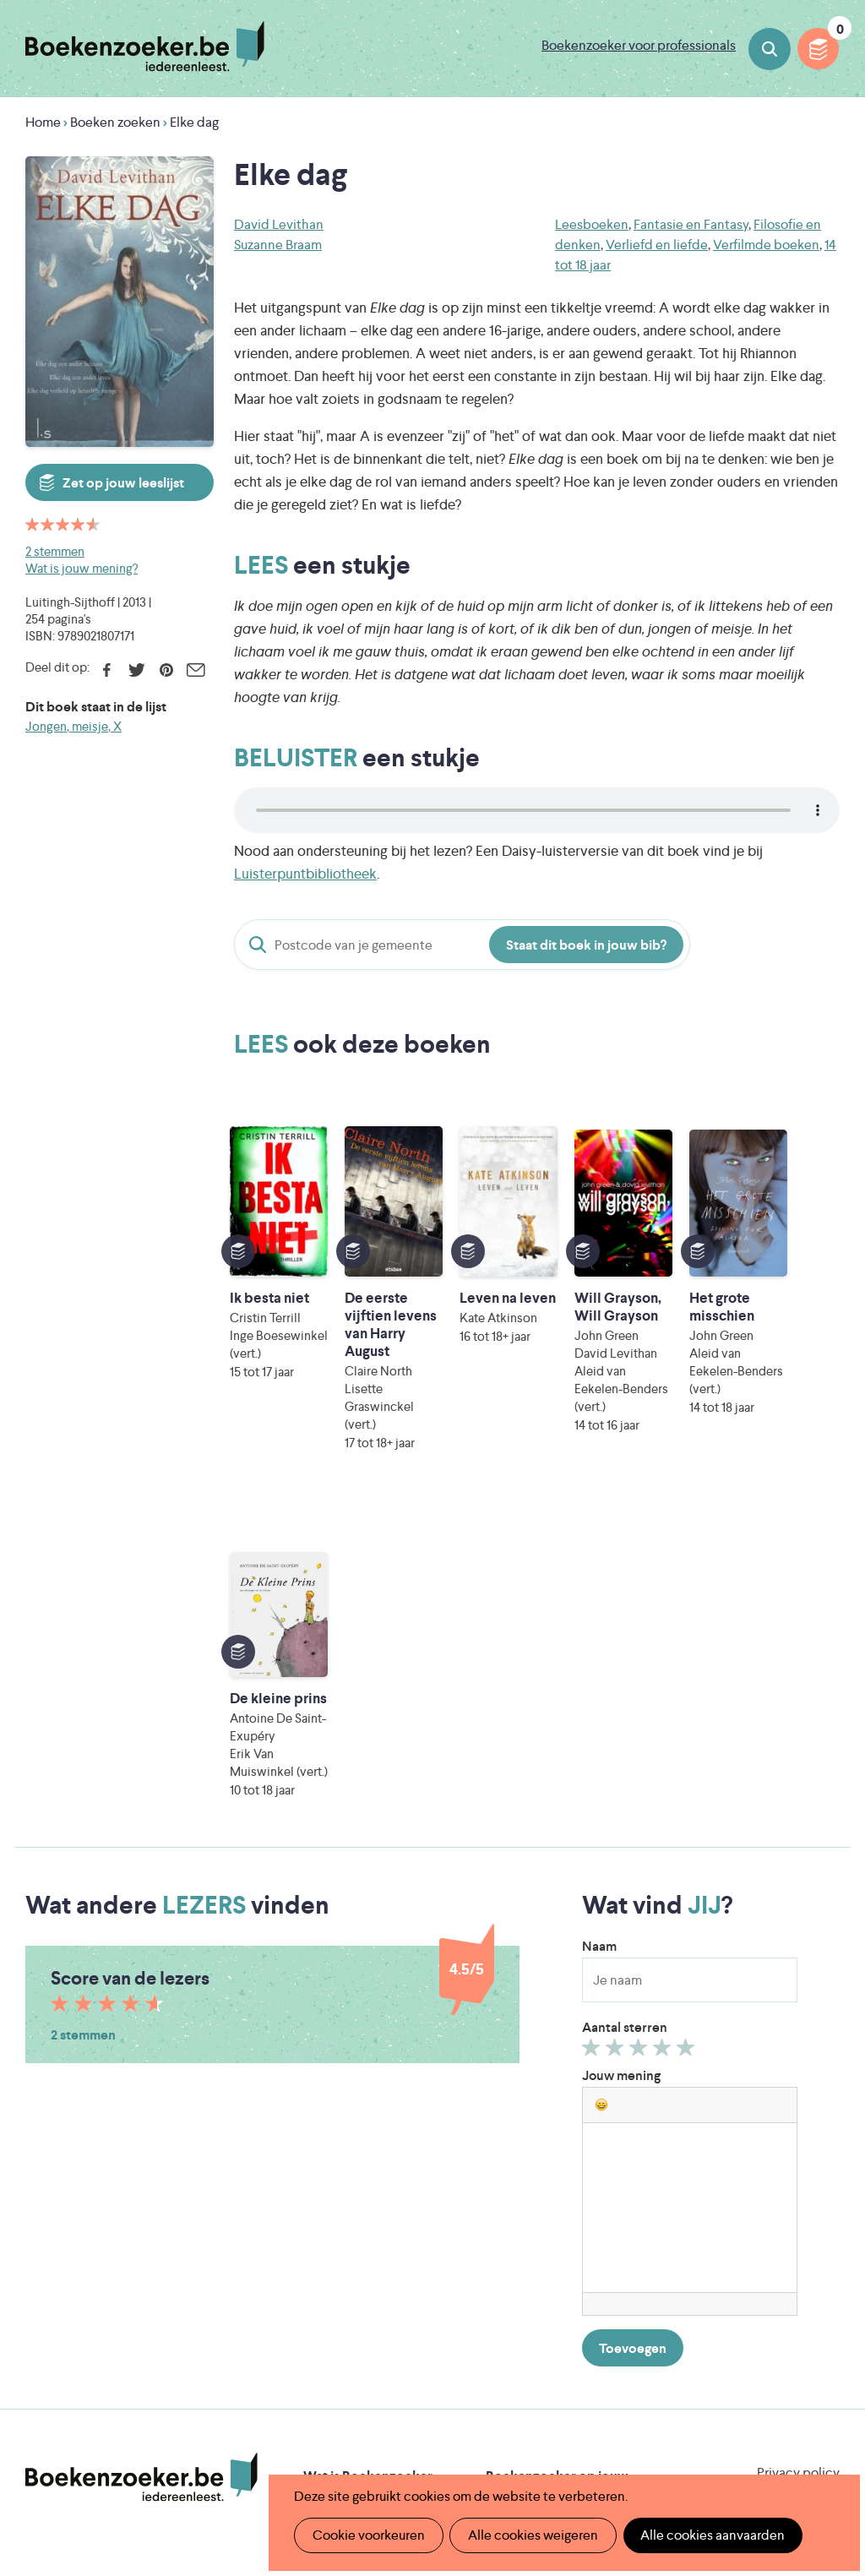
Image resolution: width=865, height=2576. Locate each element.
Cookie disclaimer (786, 2145)
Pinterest (166, 670)
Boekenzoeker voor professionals (638, 45)
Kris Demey (578, 2436)
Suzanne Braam (278, 244)
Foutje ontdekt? (351, 2291)
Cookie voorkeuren (368, 2535)
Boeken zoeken (769, 49)
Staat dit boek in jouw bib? (586, 945)
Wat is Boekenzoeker (367, 2129)
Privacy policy (798, 2125)
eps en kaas (733, 2436)
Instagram (824, 2199)
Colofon (511, 2237)
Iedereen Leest (548, 2341)
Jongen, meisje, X (73, 726)
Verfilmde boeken (766, 244)
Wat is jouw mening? (81, 568)
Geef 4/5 (664, 1704)
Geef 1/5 (593, 1704)
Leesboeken (591, 224)
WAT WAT (456, 2412)
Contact (511, 2264)
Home (43, 122)
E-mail (195, 670)
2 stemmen (54, 551)
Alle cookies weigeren (531, 2535)
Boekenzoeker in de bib (376, 2183)
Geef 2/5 (617, 1704)
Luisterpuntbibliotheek (305, 873)
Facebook (107, 670)
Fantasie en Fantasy (691, 224)
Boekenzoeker (144, 46)
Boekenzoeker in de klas (377, 2156)
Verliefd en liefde (657, 244)
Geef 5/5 (688, 1704)
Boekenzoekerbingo (365, 2210)
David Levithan (279, 224)
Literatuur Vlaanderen (398, 2365)
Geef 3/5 (640, 1704)
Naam (599, 1599)
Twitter (136, 670)
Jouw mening (621, 1728)
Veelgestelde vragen (364, 2264)
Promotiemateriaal (359, 2237)
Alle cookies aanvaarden (710, 2535)
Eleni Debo (429, 2436)
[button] (601, 1757)
